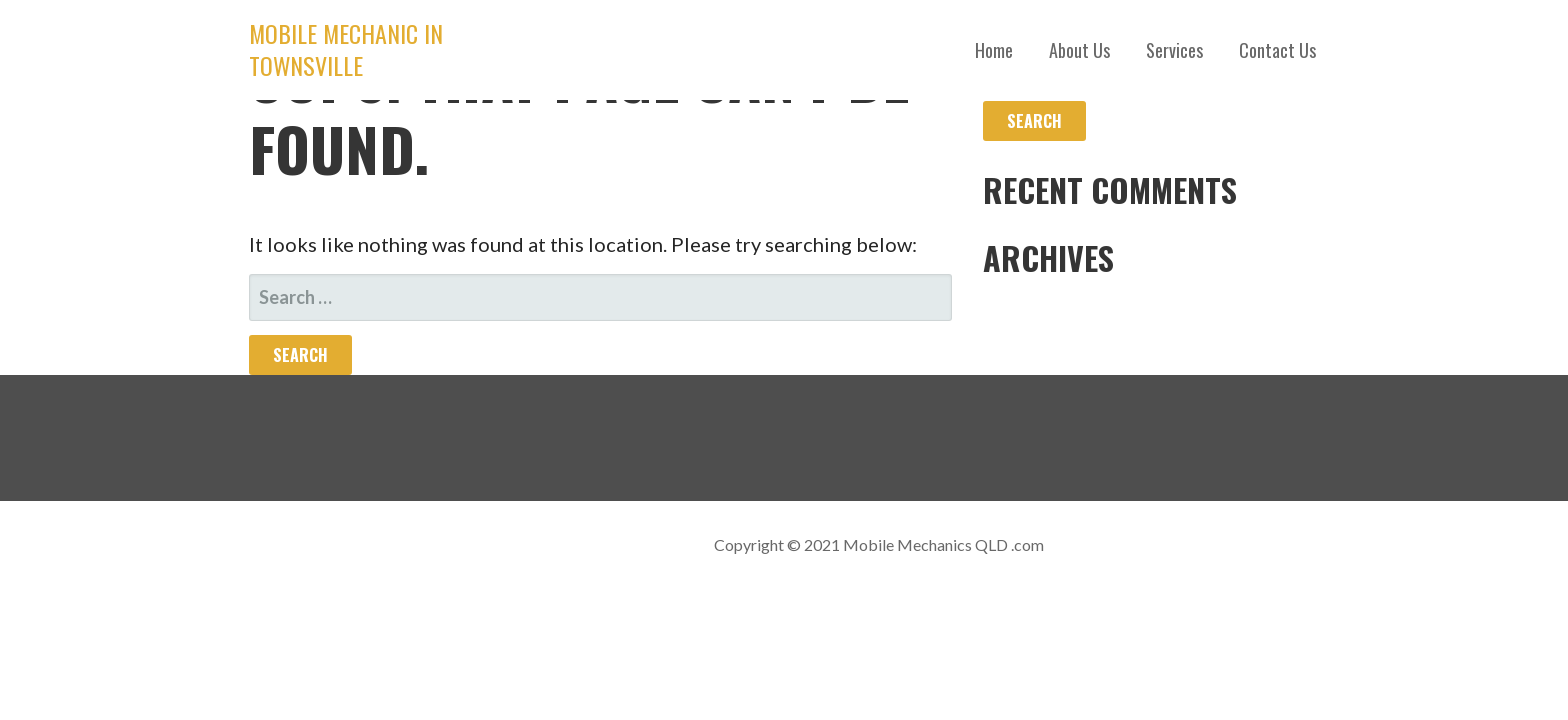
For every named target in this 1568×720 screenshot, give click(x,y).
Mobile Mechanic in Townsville (346, 49)
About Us (1079, 50)
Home (994, 50)
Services (1174, 50)
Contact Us (1277, 50)
